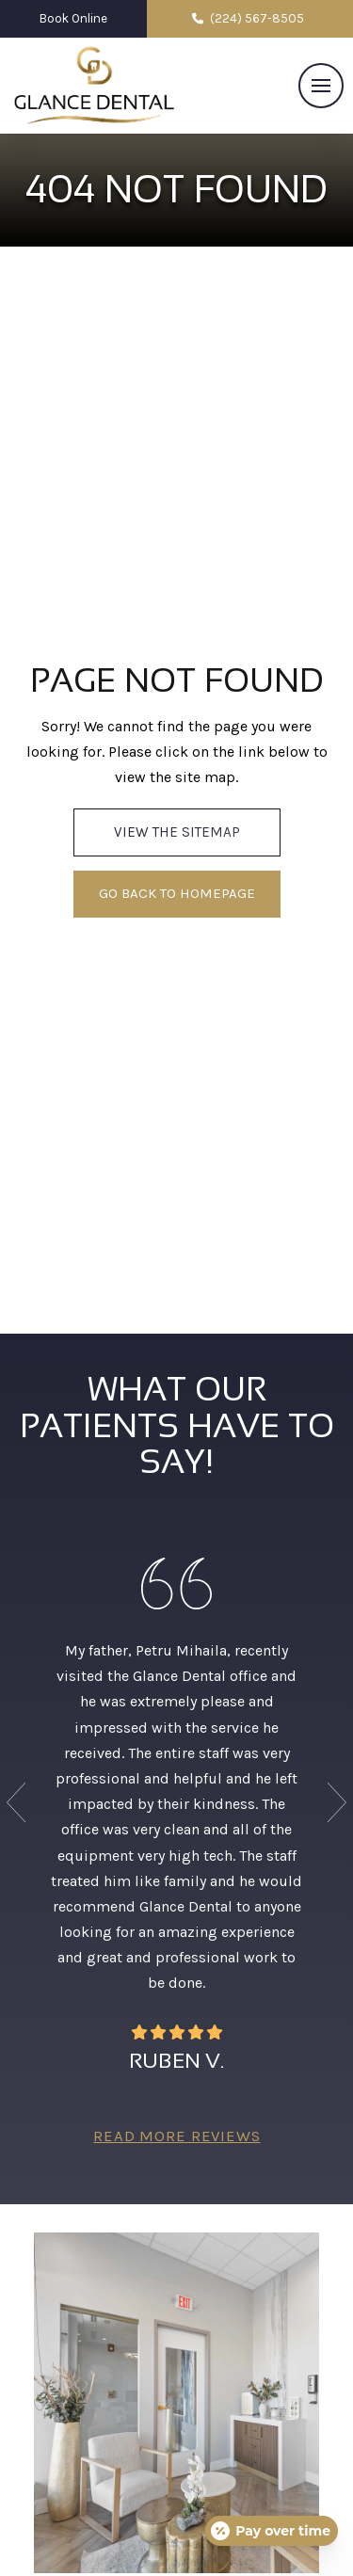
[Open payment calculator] (271, 2531)
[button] (321, 85)
